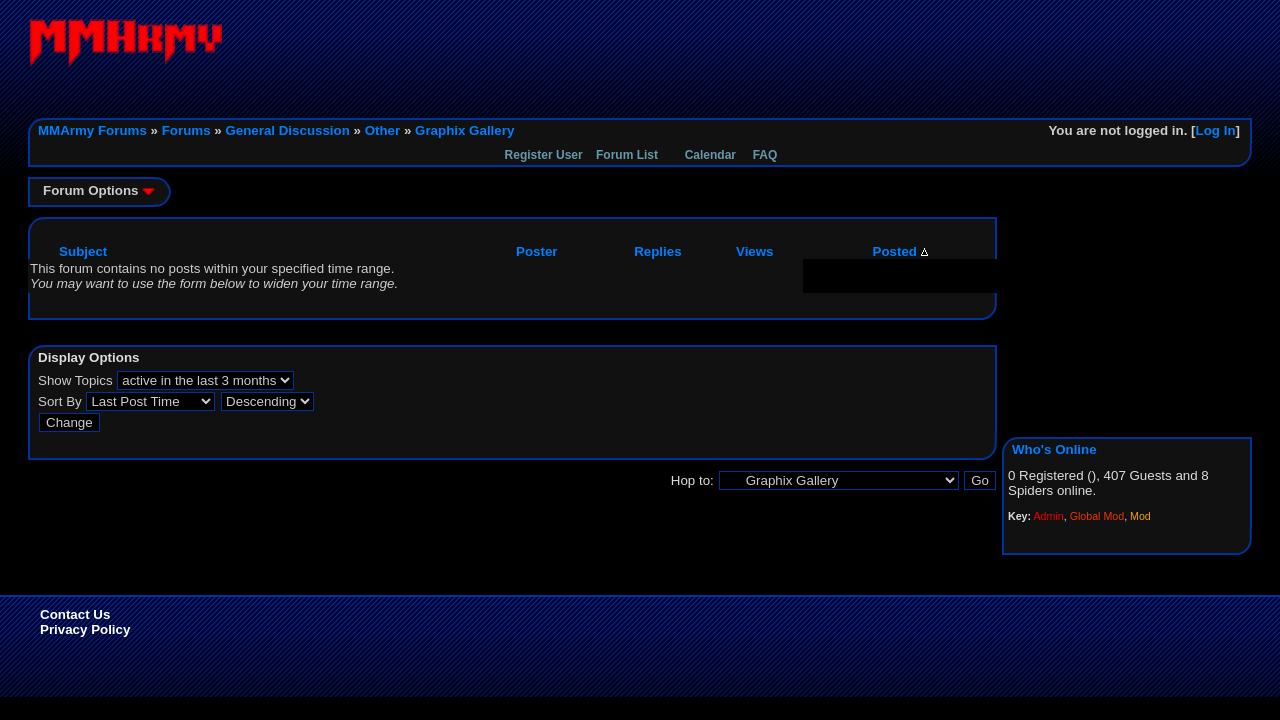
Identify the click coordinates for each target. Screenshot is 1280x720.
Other (383, 130)
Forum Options (99, 190)
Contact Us (75, 614)
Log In (1216, 130)
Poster (536, 251)
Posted (900, 251)
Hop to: (692, 480)
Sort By (60, 401)
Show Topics (75, 380)
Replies (657, 251)
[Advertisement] (888, 63)
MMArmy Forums (92, 130)
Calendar (710, 155)
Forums (186, 130)
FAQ (765, 155)
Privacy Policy (85, 629)
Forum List (627, 155)
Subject (83, 251)
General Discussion (287, 130)
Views (755, 251)
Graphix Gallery (464, 130)
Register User (544, 155)
